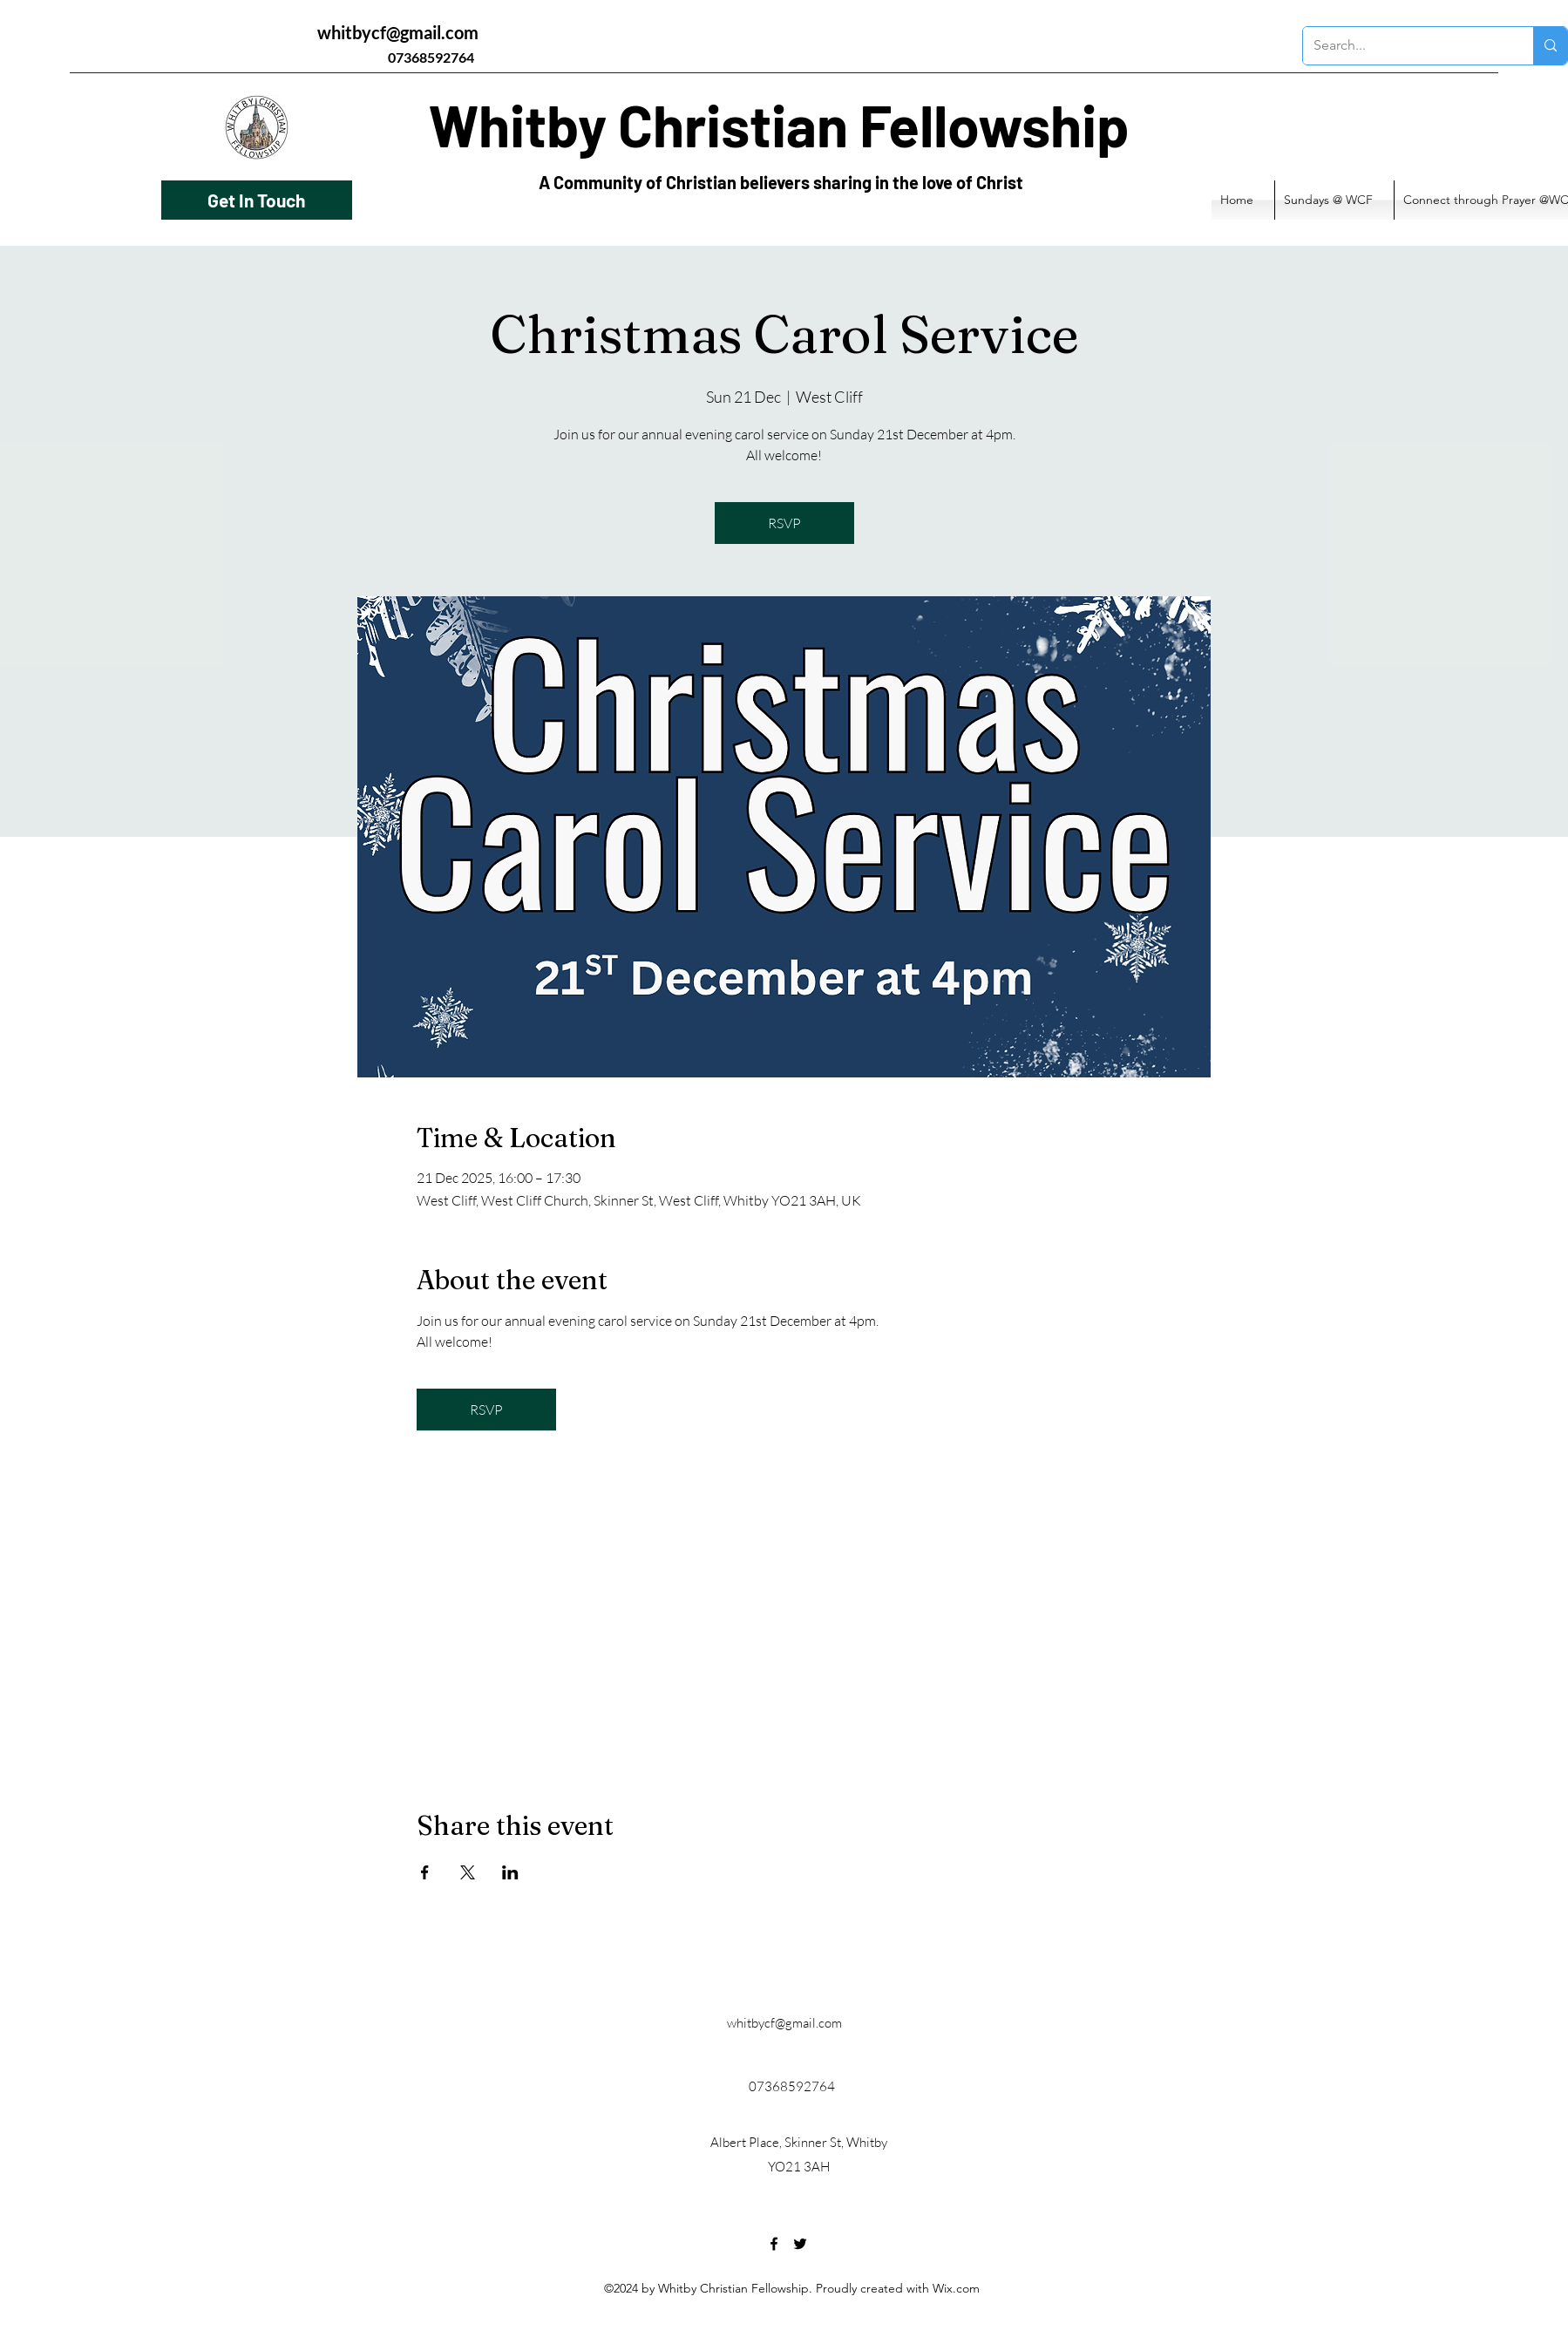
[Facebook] (774, 2243)
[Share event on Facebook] (425, 1872)
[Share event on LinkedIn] (510, 1872)
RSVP (784, 523)
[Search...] (1405, 46)
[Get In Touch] (256, 200)
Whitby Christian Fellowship (779, 124)
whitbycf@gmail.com (398, 32)
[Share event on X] (467, 1872)
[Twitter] (800, 2243)
